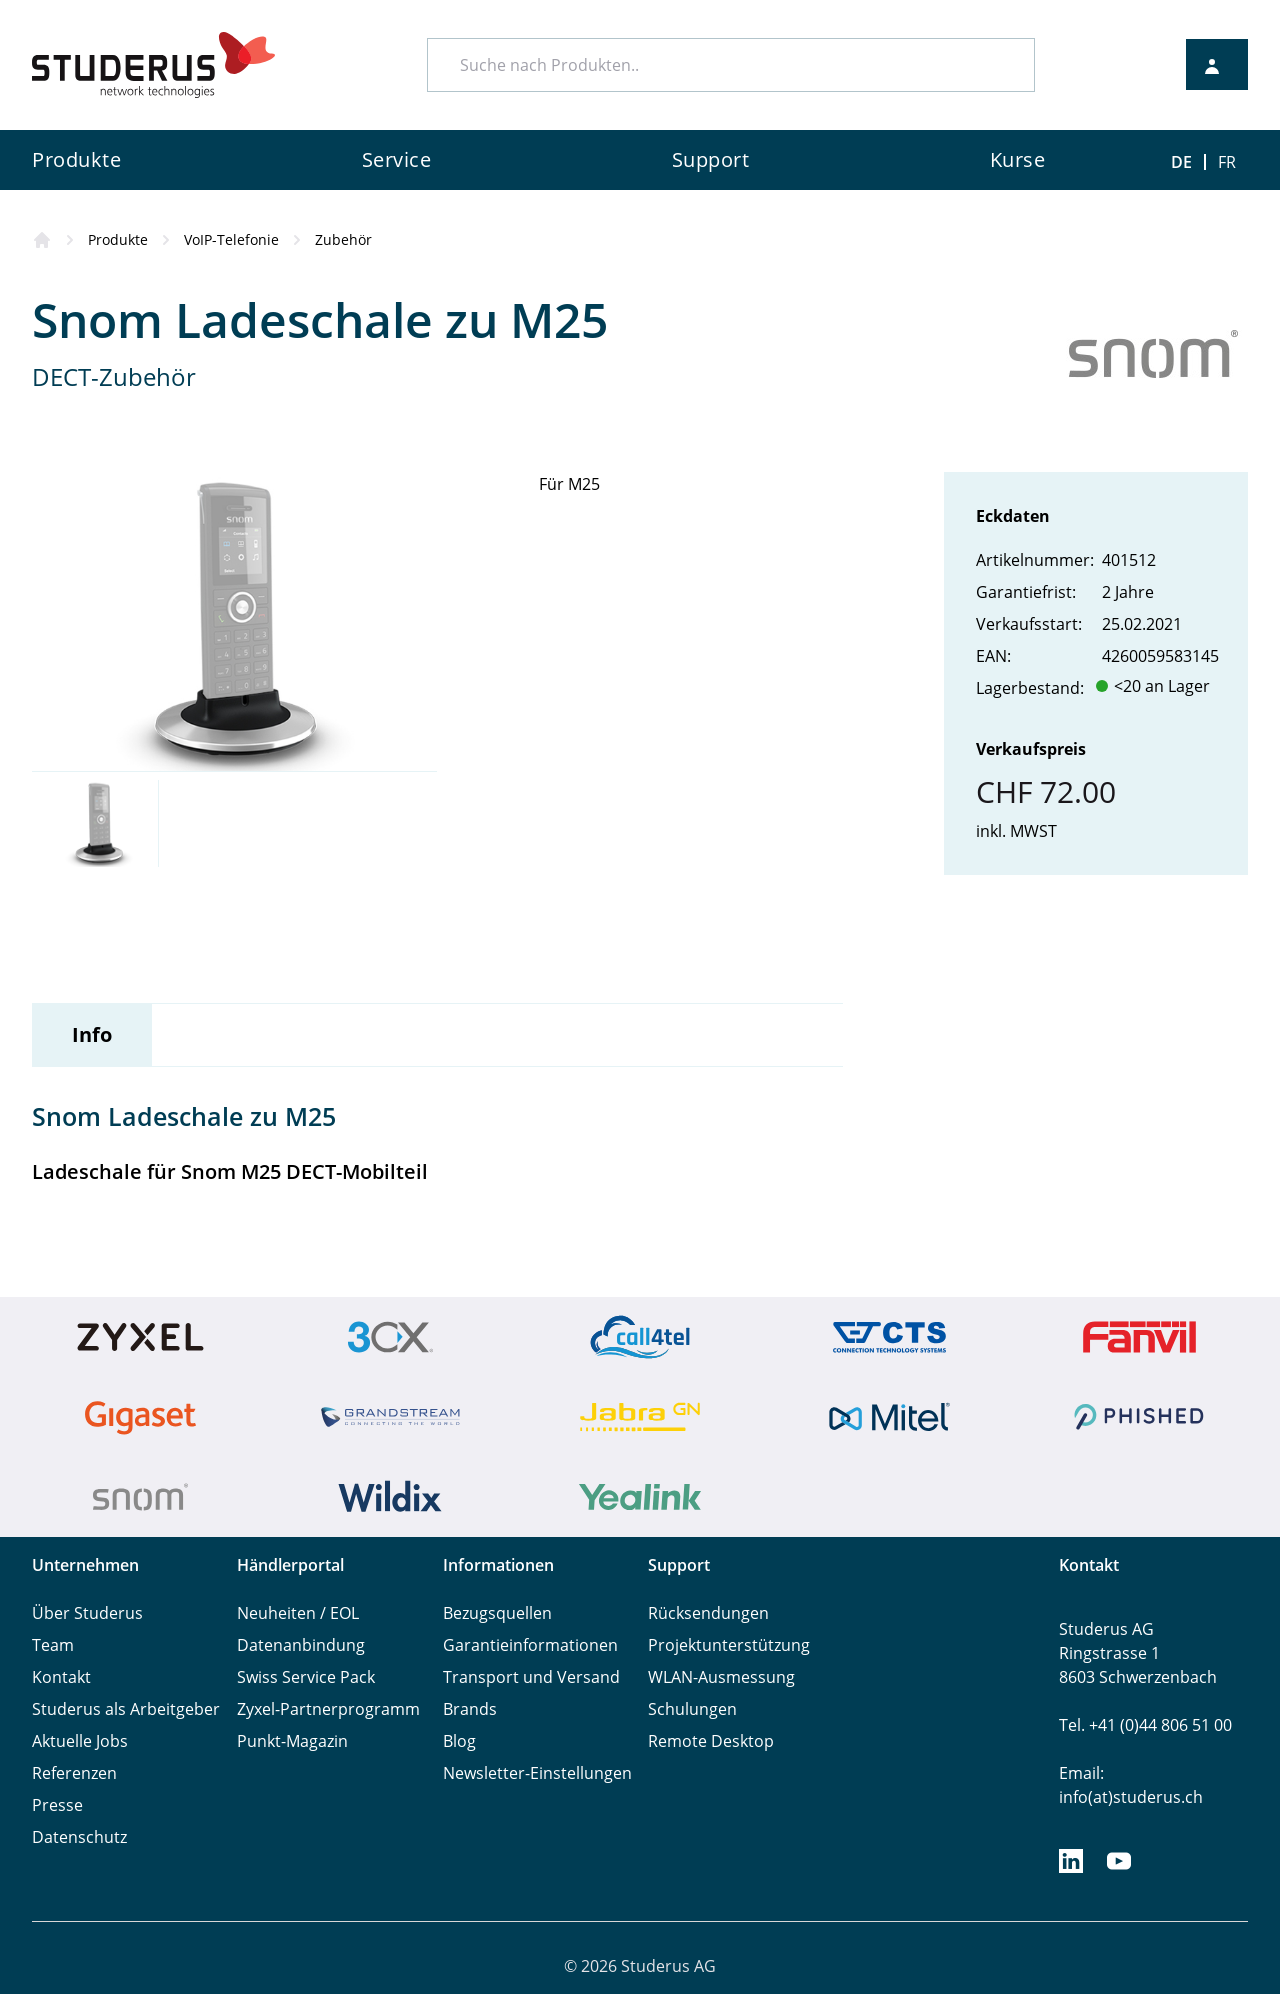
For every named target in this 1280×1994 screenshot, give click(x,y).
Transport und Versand (531, 1677)
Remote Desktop (711, 1741)
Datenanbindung (301, 1645)
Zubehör (343, 239)
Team (53, 1645)
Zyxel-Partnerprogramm (328, 1709)
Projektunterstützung (729, 1645)
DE (1181, 162)
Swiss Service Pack (306, 1677)
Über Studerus (87, 1613)
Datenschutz (79, 1837)
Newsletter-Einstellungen (537, 1773)
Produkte (118, 239)
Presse (57, 1805)
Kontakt (61, 1677)
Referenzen (74, 1773)
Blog (459, 1741)
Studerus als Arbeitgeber (126, 1709)
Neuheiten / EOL (298, 1613)
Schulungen (692, 1709)
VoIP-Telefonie (231, 239)
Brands (470, 1709)
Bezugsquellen (497, 1613)
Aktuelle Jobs (80, 1741)
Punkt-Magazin (292, 1741)
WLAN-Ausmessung (721, 1677)
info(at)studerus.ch (1131, 1797)
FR (1227, 162)
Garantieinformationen (530, 1645)
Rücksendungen (708, 1613)
